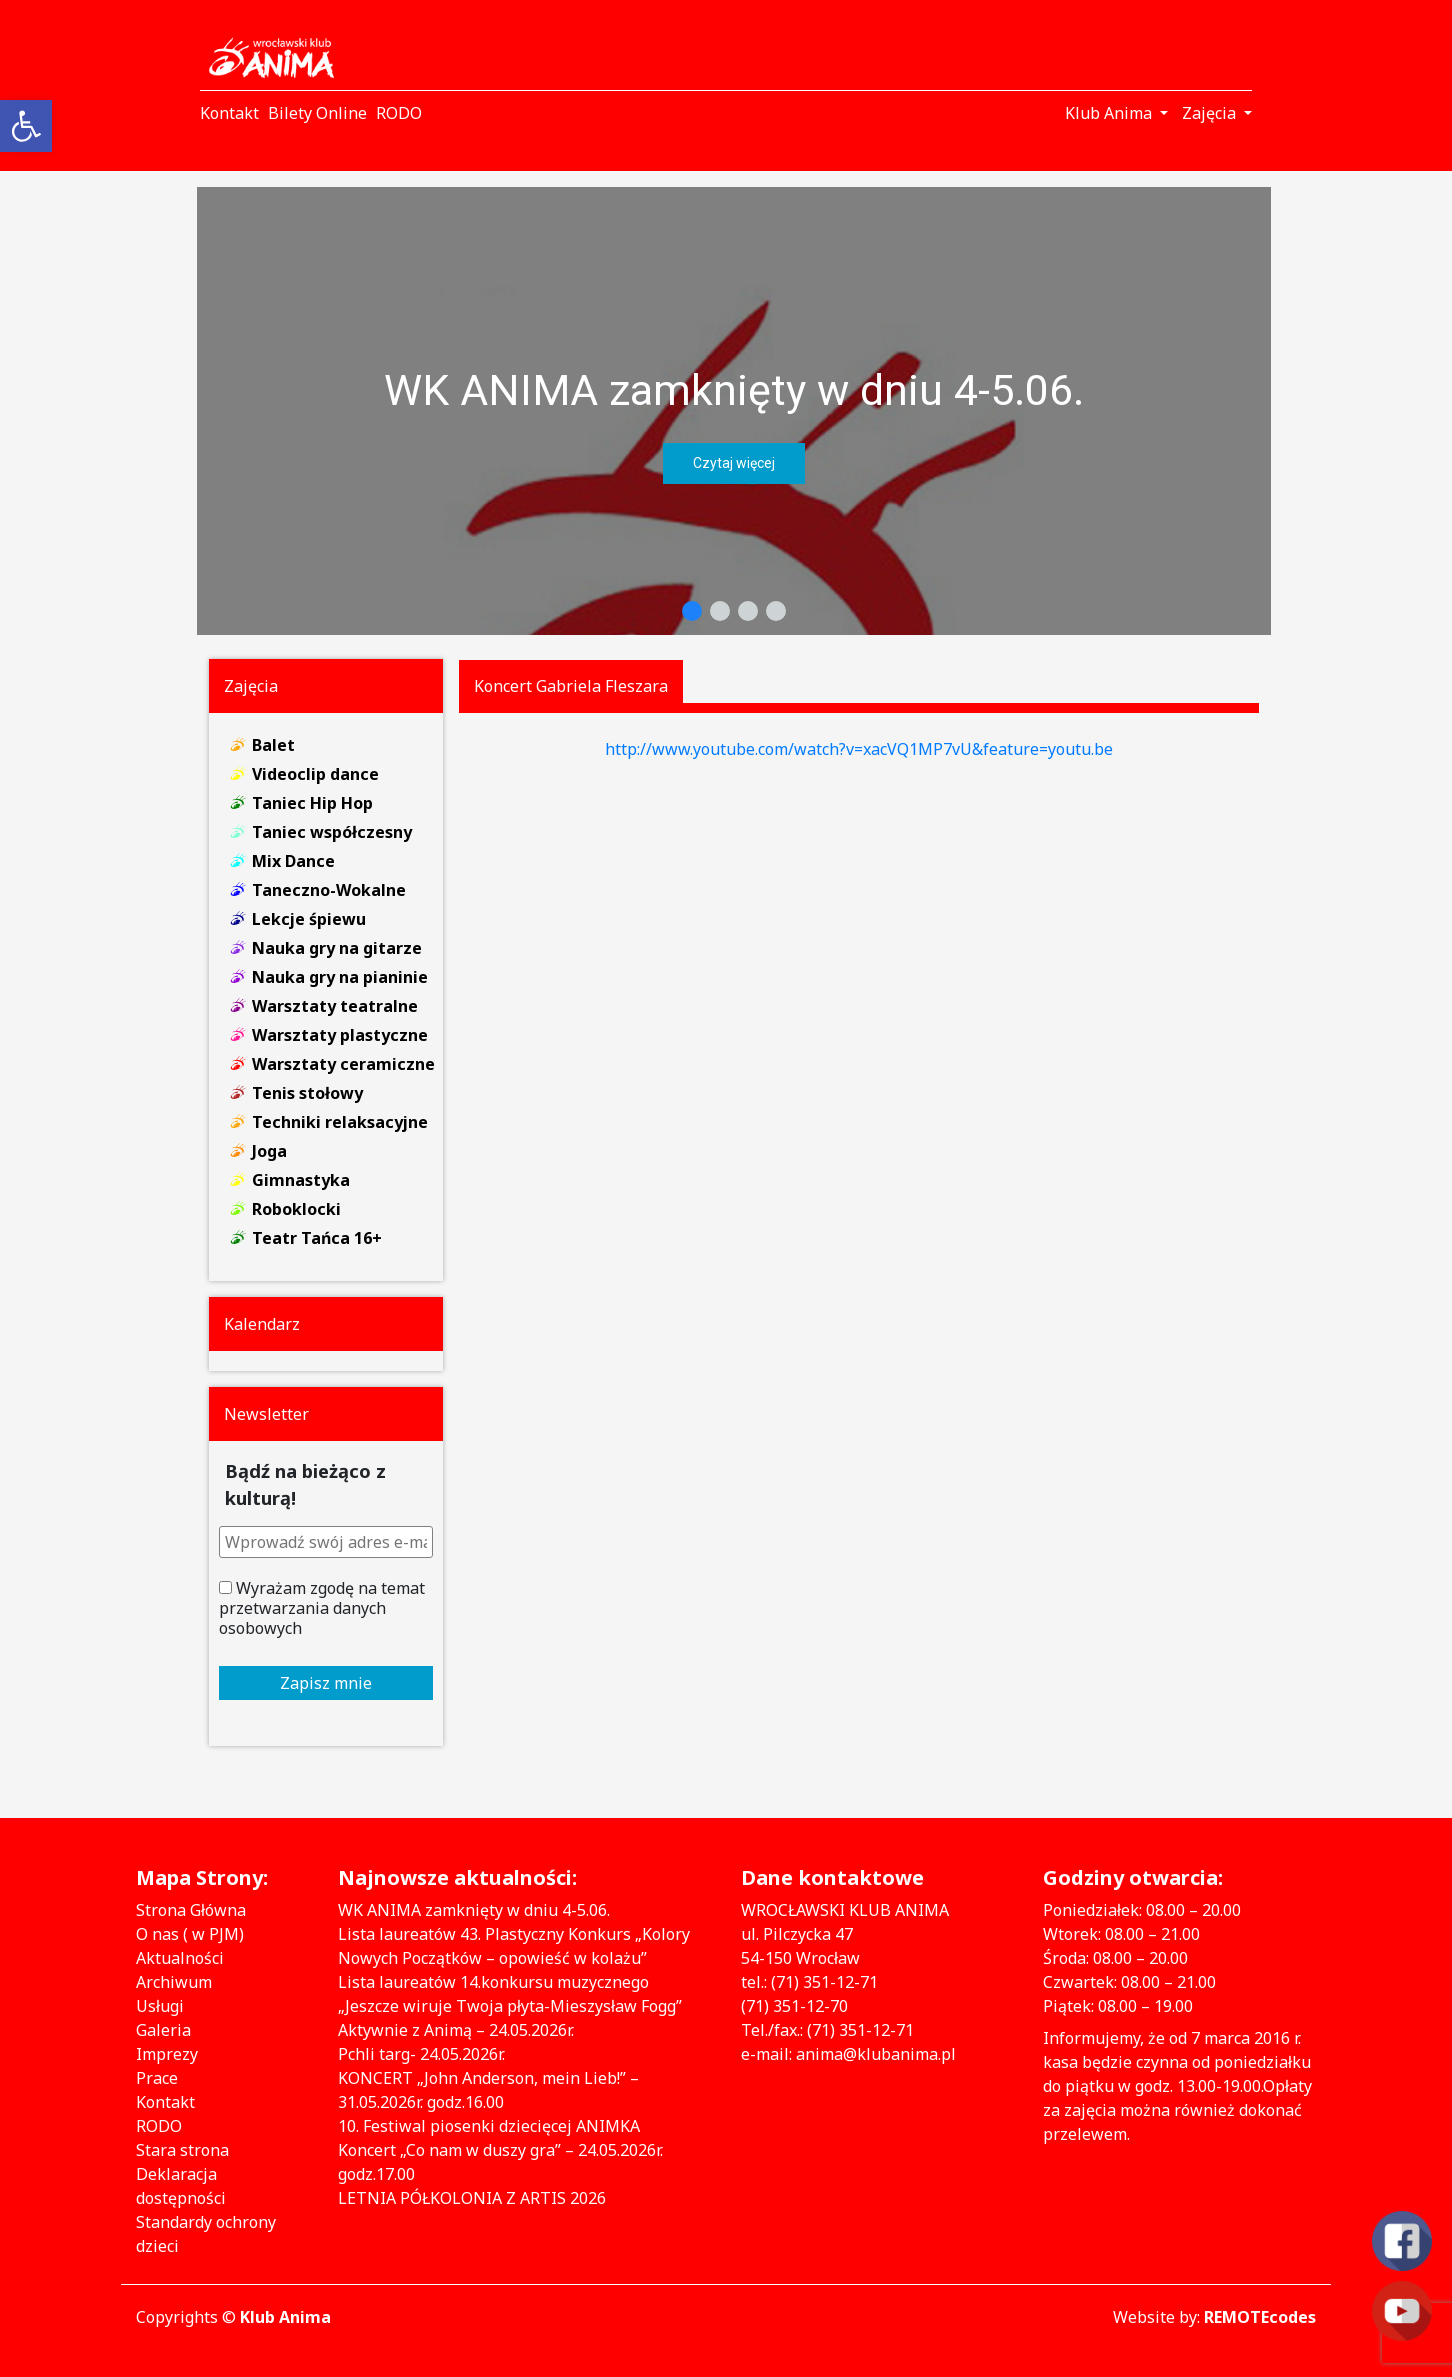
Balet (273, 745)
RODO (159, 2126)
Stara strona (182, 2150)
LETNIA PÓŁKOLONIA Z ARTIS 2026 (472, 2198)
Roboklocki (296, 1209)
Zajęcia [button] (1211, 113)
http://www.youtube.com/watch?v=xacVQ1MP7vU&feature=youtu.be (859, 749)
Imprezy (167, 2054)
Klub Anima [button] (1110, 113)
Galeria (163, 2030)
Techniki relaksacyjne (340, 1122)
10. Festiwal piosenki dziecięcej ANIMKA (489, 2126)
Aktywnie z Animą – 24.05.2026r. (456, 2030)
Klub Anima (285, 2317)
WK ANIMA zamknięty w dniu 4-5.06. (734, 390)
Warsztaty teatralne (335, 1006)
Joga (269, 1151)
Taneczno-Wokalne (329, 890)
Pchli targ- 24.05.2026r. (421, 2054)
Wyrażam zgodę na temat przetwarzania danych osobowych (322, 1608)
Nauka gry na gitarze (337, 948)
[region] (734, 411)
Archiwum (174, 1982)
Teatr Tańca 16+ (317, 1238)
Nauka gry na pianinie (340, 977)
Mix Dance (293, 861)
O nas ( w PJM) (190, 1934)
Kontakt (165, 2102)
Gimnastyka (301, 1180)
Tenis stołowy (307, 1093)
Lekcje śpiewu (309, 919)
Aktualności (180, 1958)
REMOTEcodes (1260, 2317)
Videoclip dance (315, 774)
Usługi (160, 2006)
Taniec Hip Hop (312, 803)
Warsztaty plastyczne (340, 1035)
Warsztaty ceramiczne (343, 1064)
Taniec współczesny (332, 832)
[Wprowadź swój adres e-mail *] (326, 1542)
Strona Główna (191, 1910)
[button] (734, 411)
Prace (157, 2078)
